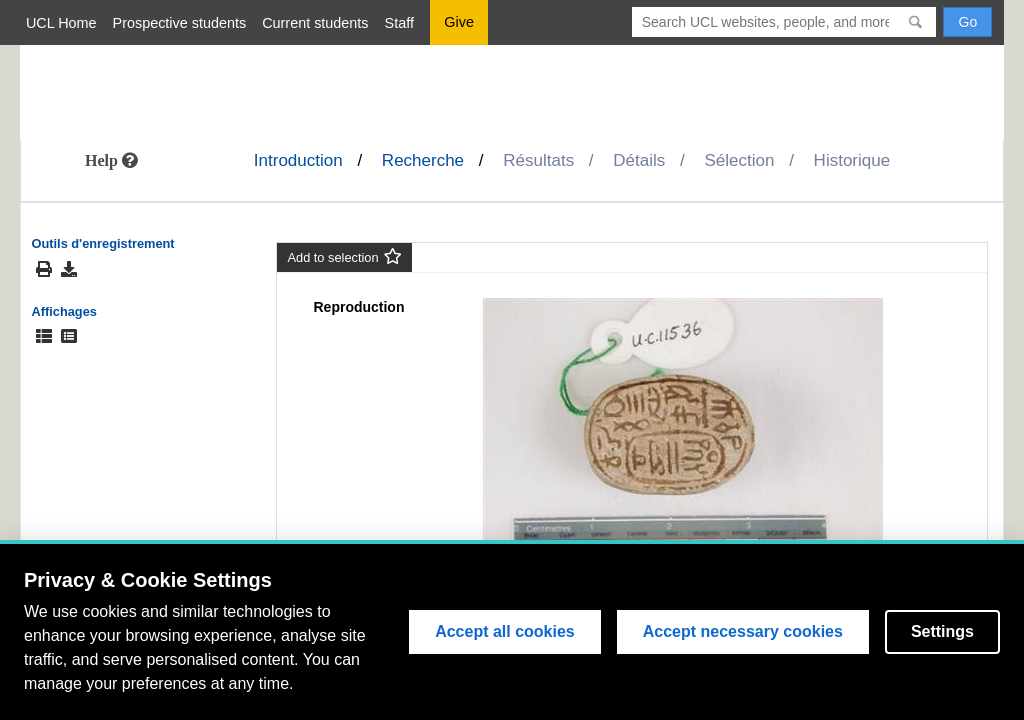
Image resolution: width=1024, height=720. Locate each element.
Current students (315, 23)
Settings (942, 631)
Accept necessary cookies (743, 631)
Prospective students (180, 23)
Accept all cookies (505, 631)
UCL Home (61, 23)
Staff (399, 23)
